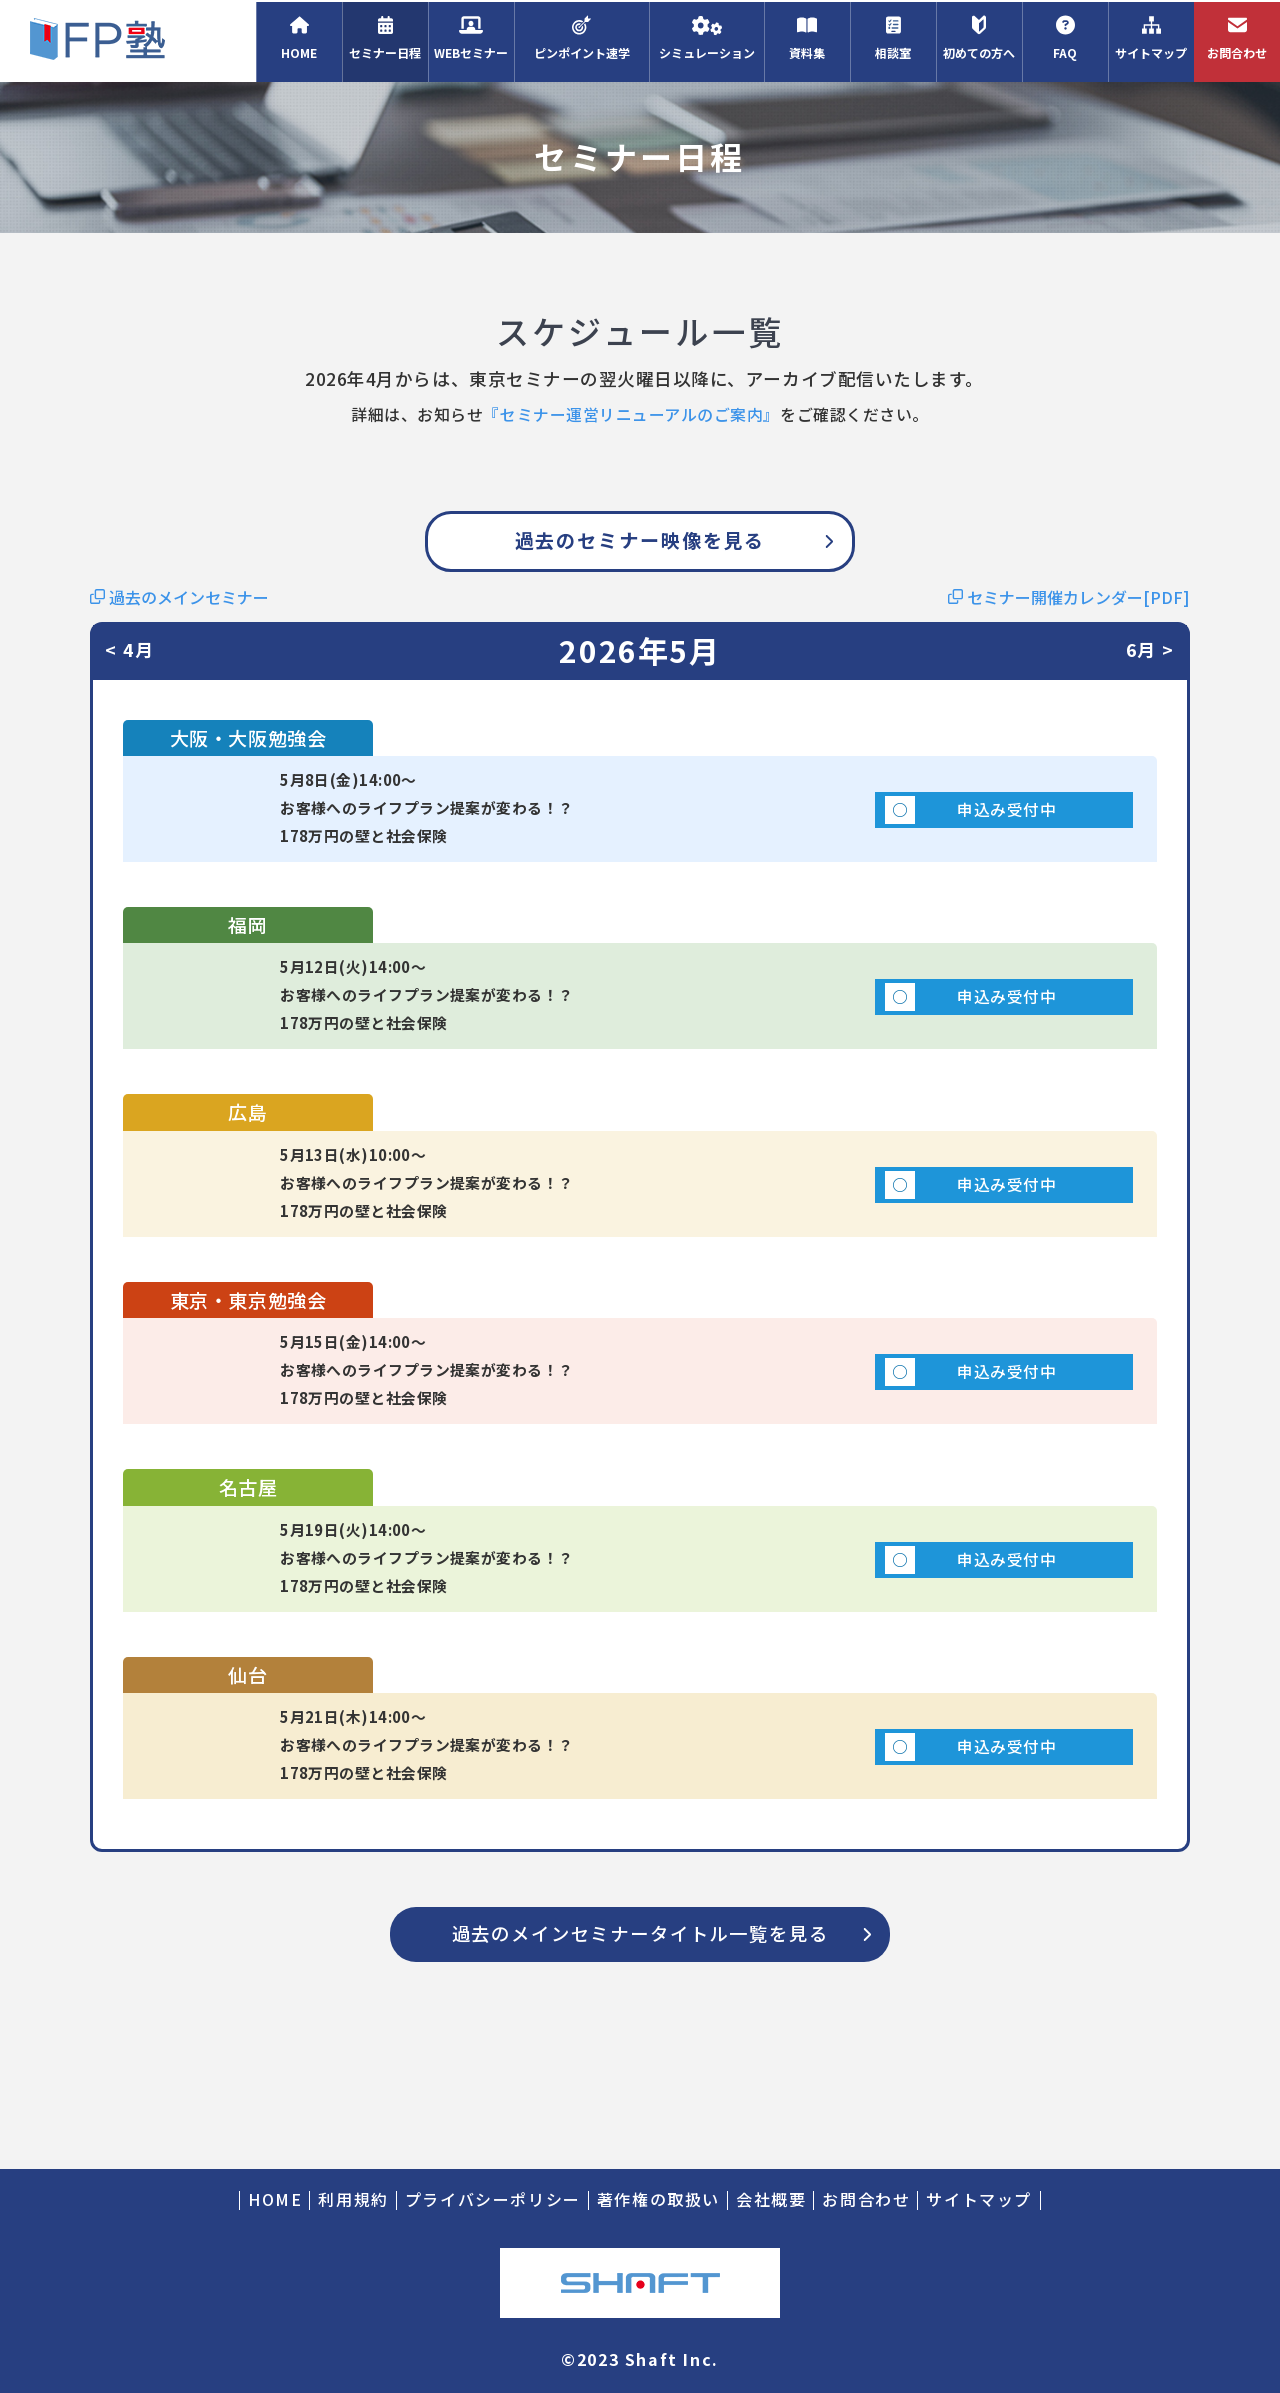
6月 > (1150, 650)
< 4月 (130, 650)
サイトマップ (1151, 36)
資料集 (807, 36)
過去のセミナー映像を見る (640, 539)
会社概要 (771, 2200)
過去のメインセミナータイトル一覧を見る (639, 2064)
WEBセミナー (471, 36)
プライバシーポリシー (493, 2200)
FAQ (1065, 36)
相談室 (893, 36)
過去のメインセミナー (179, 597)
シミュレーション (706, 36)
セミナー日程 (385, 36)
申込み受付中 (895, 820)
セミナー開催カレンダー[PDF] (1069, 597)
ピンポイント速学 (581, 36)
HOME (299, 36)
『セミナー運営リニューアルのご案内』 (631, 414)
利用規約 (353, 2200)
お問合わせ (1237, 36)
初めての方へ (979, 36)
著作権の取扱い (658, 2200)
